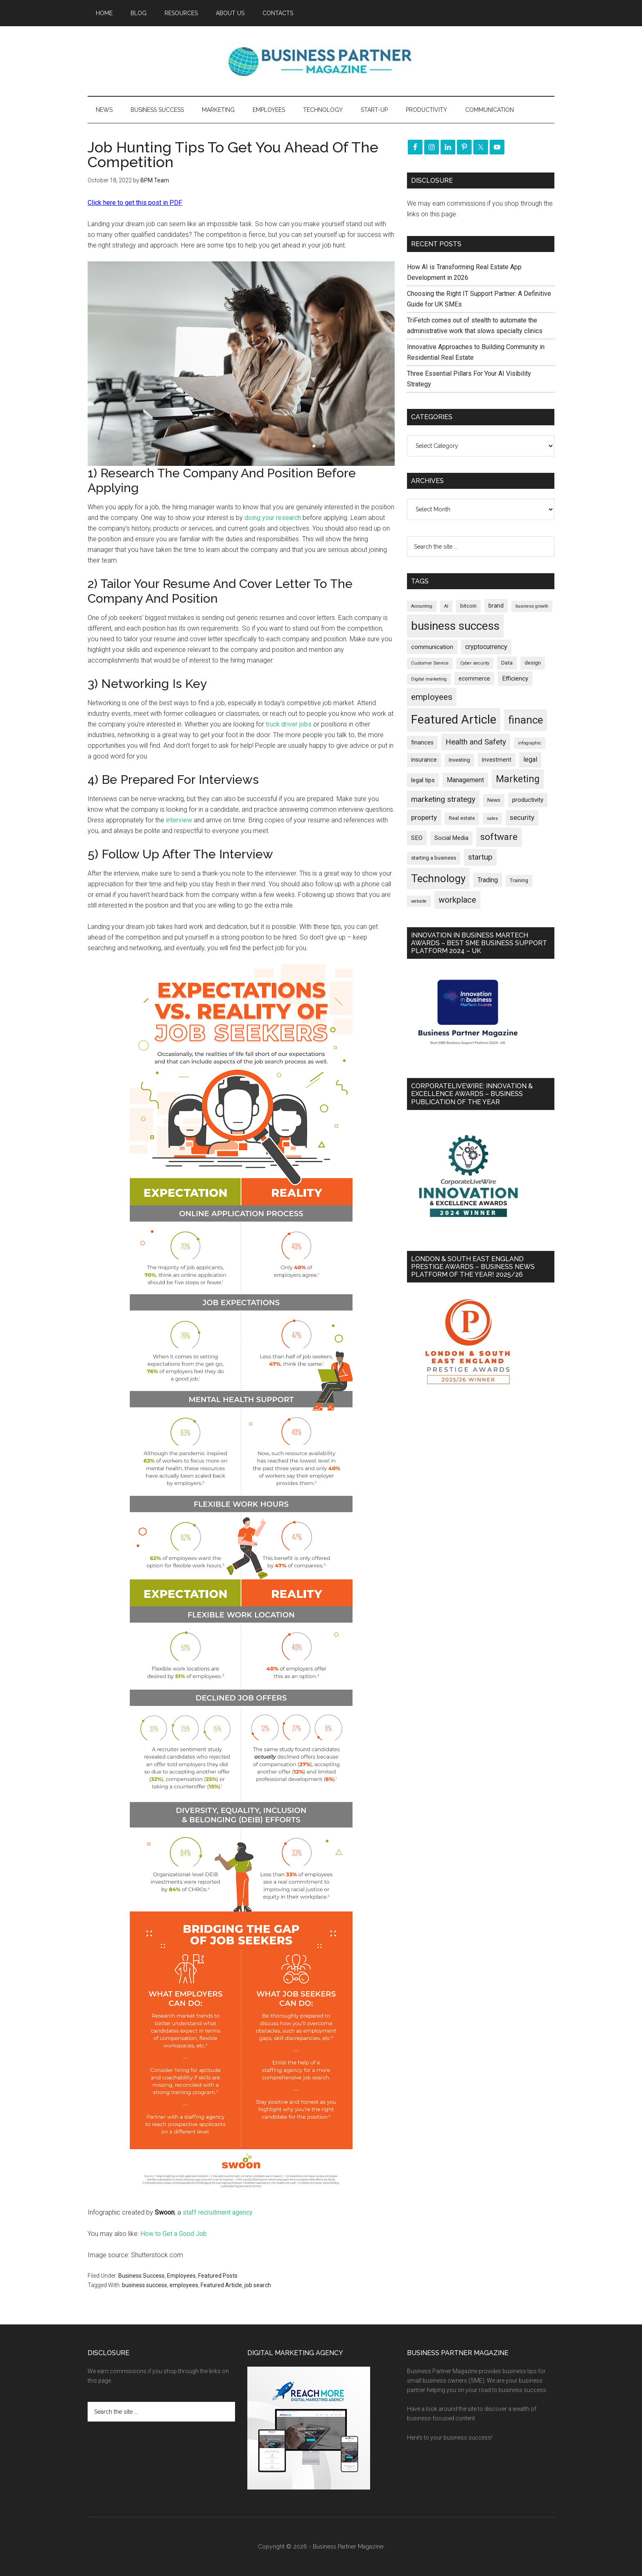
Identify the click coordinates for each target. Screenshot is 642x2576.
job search (257, 2285)
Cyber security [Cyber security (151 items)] (474, 663)
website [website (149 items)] (419, 901)
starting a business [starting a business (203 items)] (433, 858)
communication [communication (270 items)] (432, 647)
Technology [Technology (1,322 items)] (438, 878)
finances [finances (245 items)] (422, 742)
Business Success (141, 2275)
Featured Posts (217, 2275)
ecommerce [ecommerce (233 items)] (474, 678)
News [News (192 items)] (493, 800)
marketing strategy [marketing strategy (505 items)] (443, 799)
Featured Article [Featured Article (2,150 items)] (453, 719)
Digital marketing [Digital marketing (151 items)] (429, 679)
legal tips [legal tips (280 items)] (423, 780)
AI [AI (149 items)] (446, 606)
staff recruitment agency (218, 2212)
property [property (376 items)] (424, 817)
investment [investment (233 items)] (496, 759)
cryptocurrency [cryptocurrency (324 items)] (486, 647)
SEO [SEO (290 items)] (417, 838)
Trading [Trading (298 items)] (487, 880)
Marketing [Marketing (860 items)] (518, 779)
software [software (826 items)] (499, 836)
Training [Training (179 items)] (519, 880)
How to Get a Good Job (173, 2234)
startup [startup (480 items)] (480, 857)
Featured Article (221, 2285)
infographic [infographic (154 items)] (529, 743)
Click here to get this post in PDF (135, 203)
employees (184, 2285)
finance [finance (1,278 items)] (525, 720)
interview (179, 820)
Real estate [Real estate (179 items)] (462, 818)
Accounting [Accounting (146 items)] (421, 606)
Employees (181, 2275)
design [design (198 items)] (532, 663)
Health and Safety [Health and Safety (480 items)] (475, 742)
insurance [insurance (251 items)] (424, 759)
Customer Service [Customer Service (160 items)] (429, 663)
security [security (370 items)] (522, 817)
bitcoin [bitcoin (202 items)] (468, 606)
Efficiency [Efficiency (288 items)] (515, 678)
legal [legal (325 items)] (530, 759)
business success (144, 2285)
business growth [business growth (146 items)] (531, 606)
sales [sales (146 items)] (492, 818)
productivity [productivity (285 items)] (527, 799)
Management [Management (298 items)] (465, 780)
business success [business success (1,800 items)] (455, 626)
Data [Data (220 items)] (507, 663)
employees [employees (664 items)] (431, 697)
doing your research (272, 518)
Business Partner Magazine (321, 61)
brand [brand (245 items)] (496, 605)
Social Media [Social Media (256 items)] (451, 838)
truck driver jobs (289, 724)
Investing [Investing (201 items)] (459, 760)
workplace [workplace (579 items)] (457, 900)
